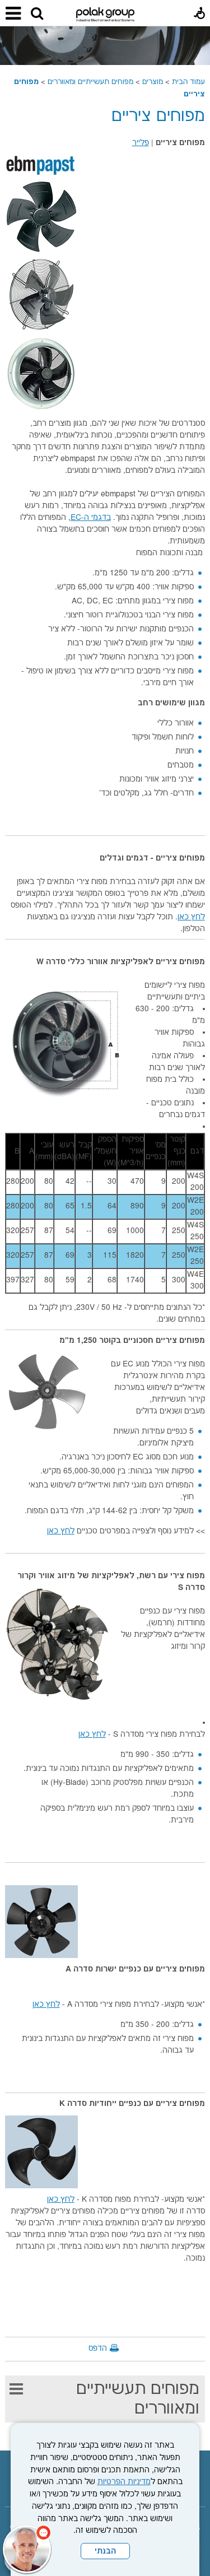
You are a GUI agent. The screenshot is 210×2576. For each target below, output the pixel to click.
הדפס (97, 2348)
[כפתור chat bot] (27, 2549)
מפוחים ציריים (158, 116)
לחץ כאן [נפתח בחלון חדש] (191, 917)
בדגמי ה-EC (91, 517)
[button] (37, 14)
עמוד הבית (188, 81)
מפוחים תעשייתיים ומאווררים (90, 81)
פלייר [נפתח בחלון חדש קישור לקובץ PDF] (140, 142)
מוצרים (152, 81)
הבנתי (105, 2551)
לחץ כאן (60, 1531)
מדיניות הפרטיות (124, 2481)
